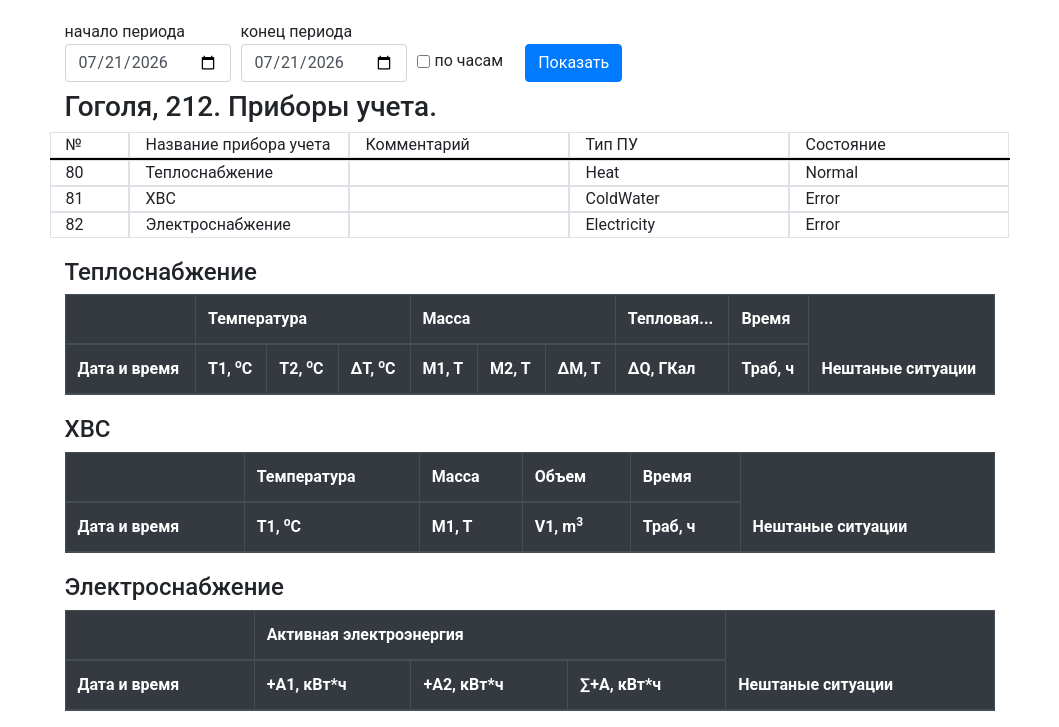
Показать (573, 62)
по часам (469, 60)
